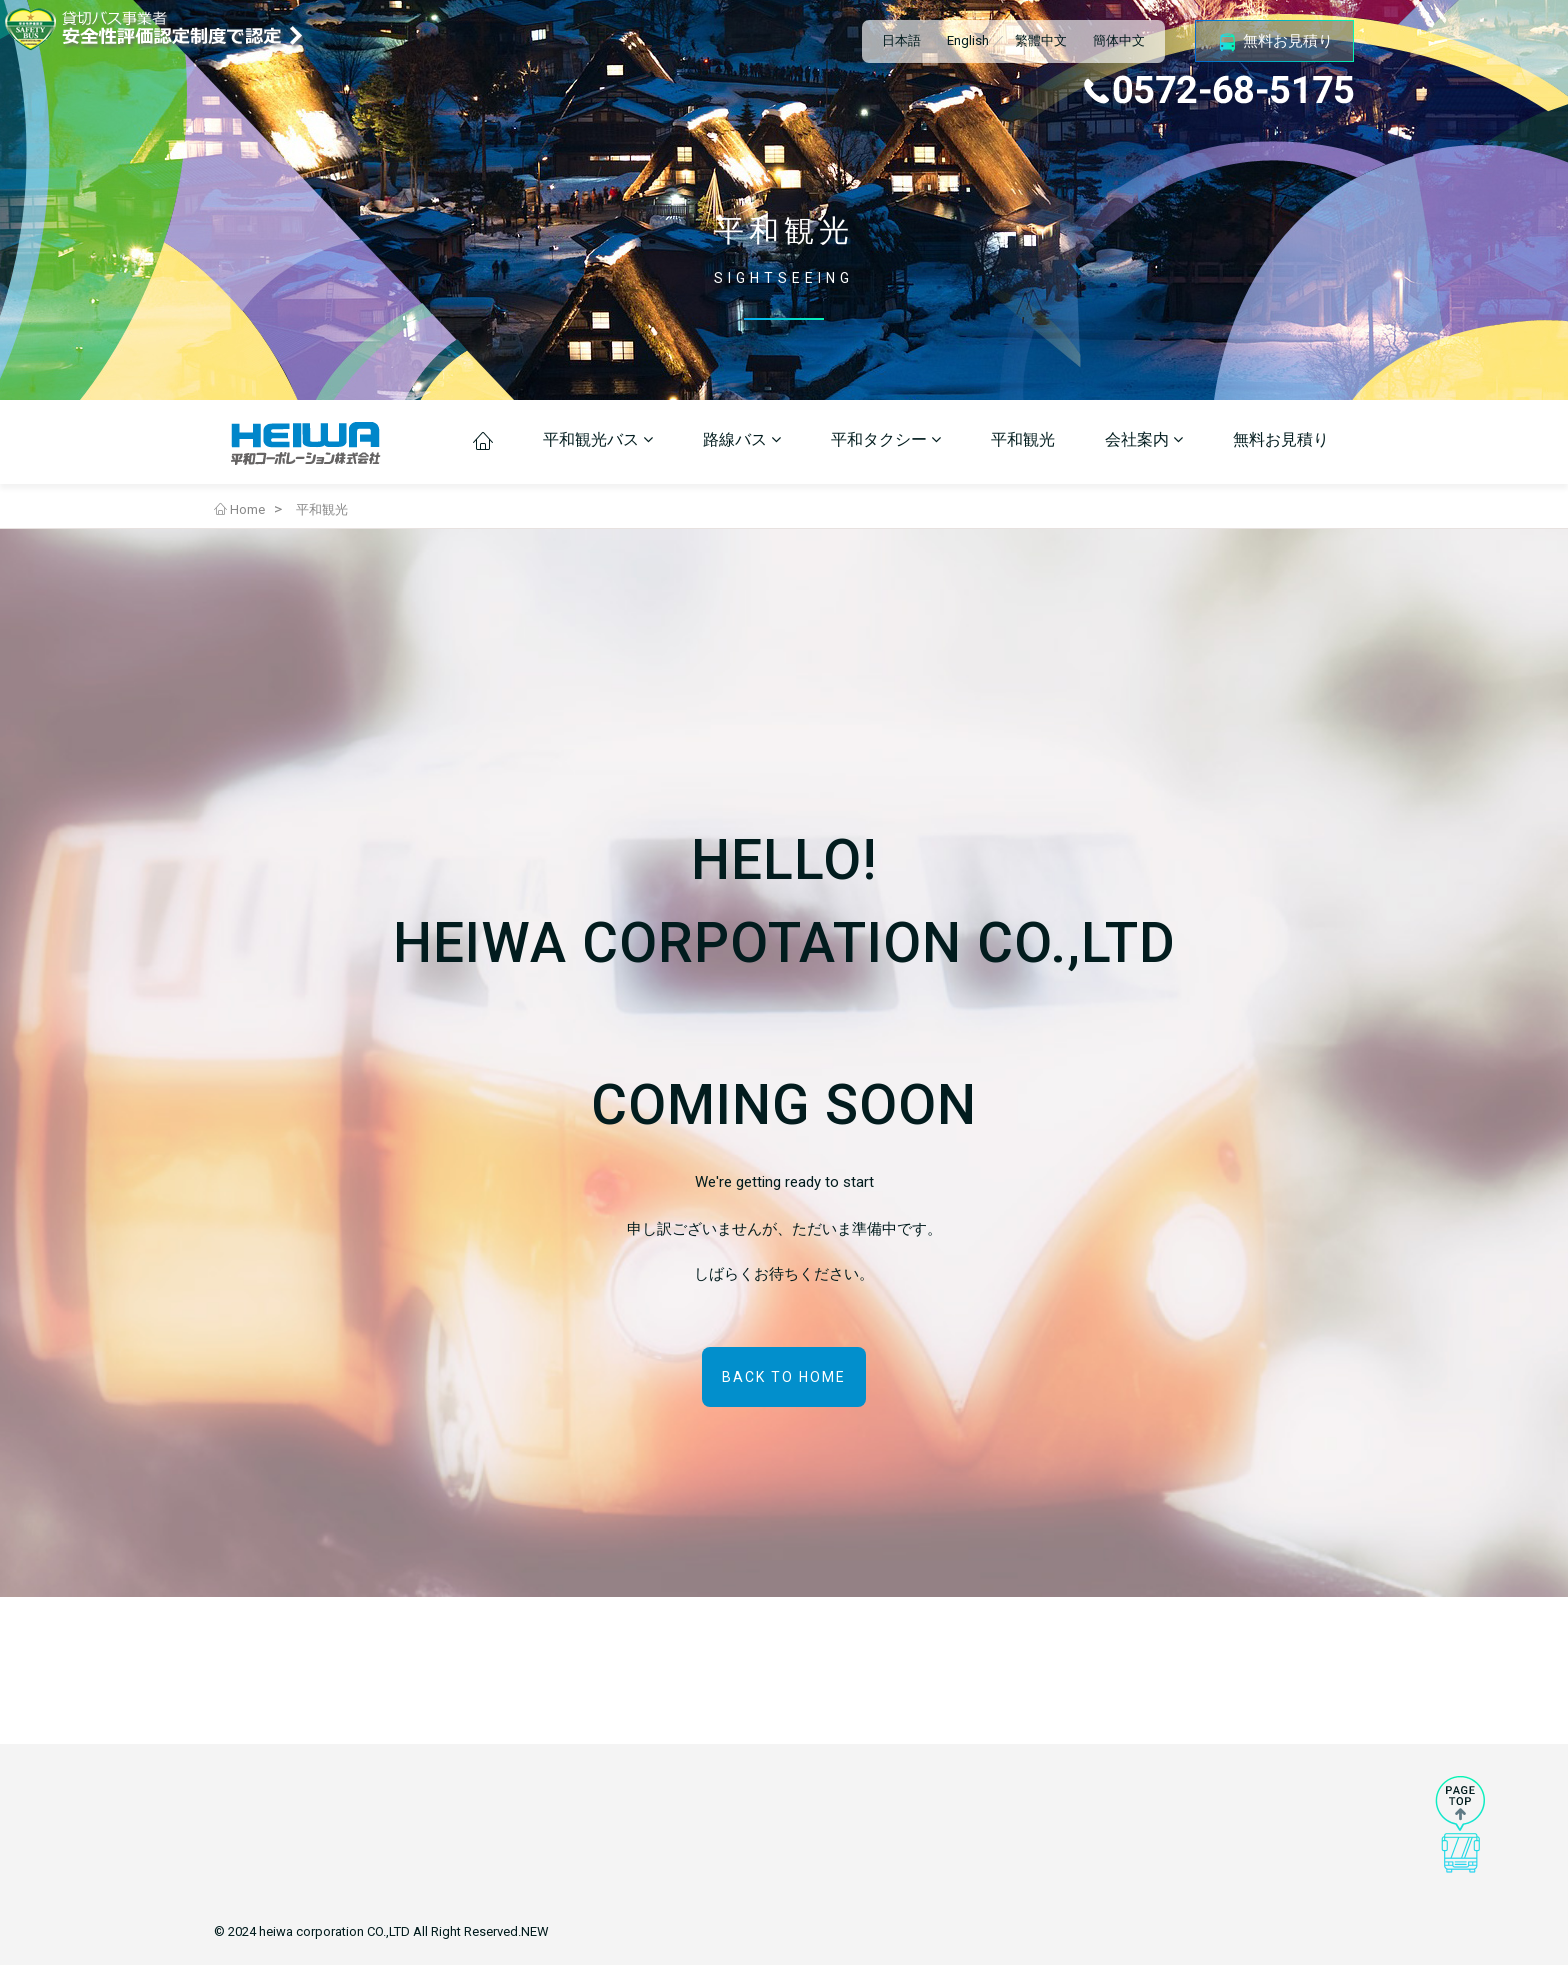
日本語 (901, 40)
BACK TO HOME (784, 1377)
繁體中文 (1041, 40)
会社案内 (1144, 439)
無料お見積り (1274, 42)
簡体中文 (1119, 40)
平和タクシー (886, 439)
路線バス (742, 439)
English (968, 40)
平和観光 (1023, 439)
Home (239, 509)
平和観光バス (598, 439)
